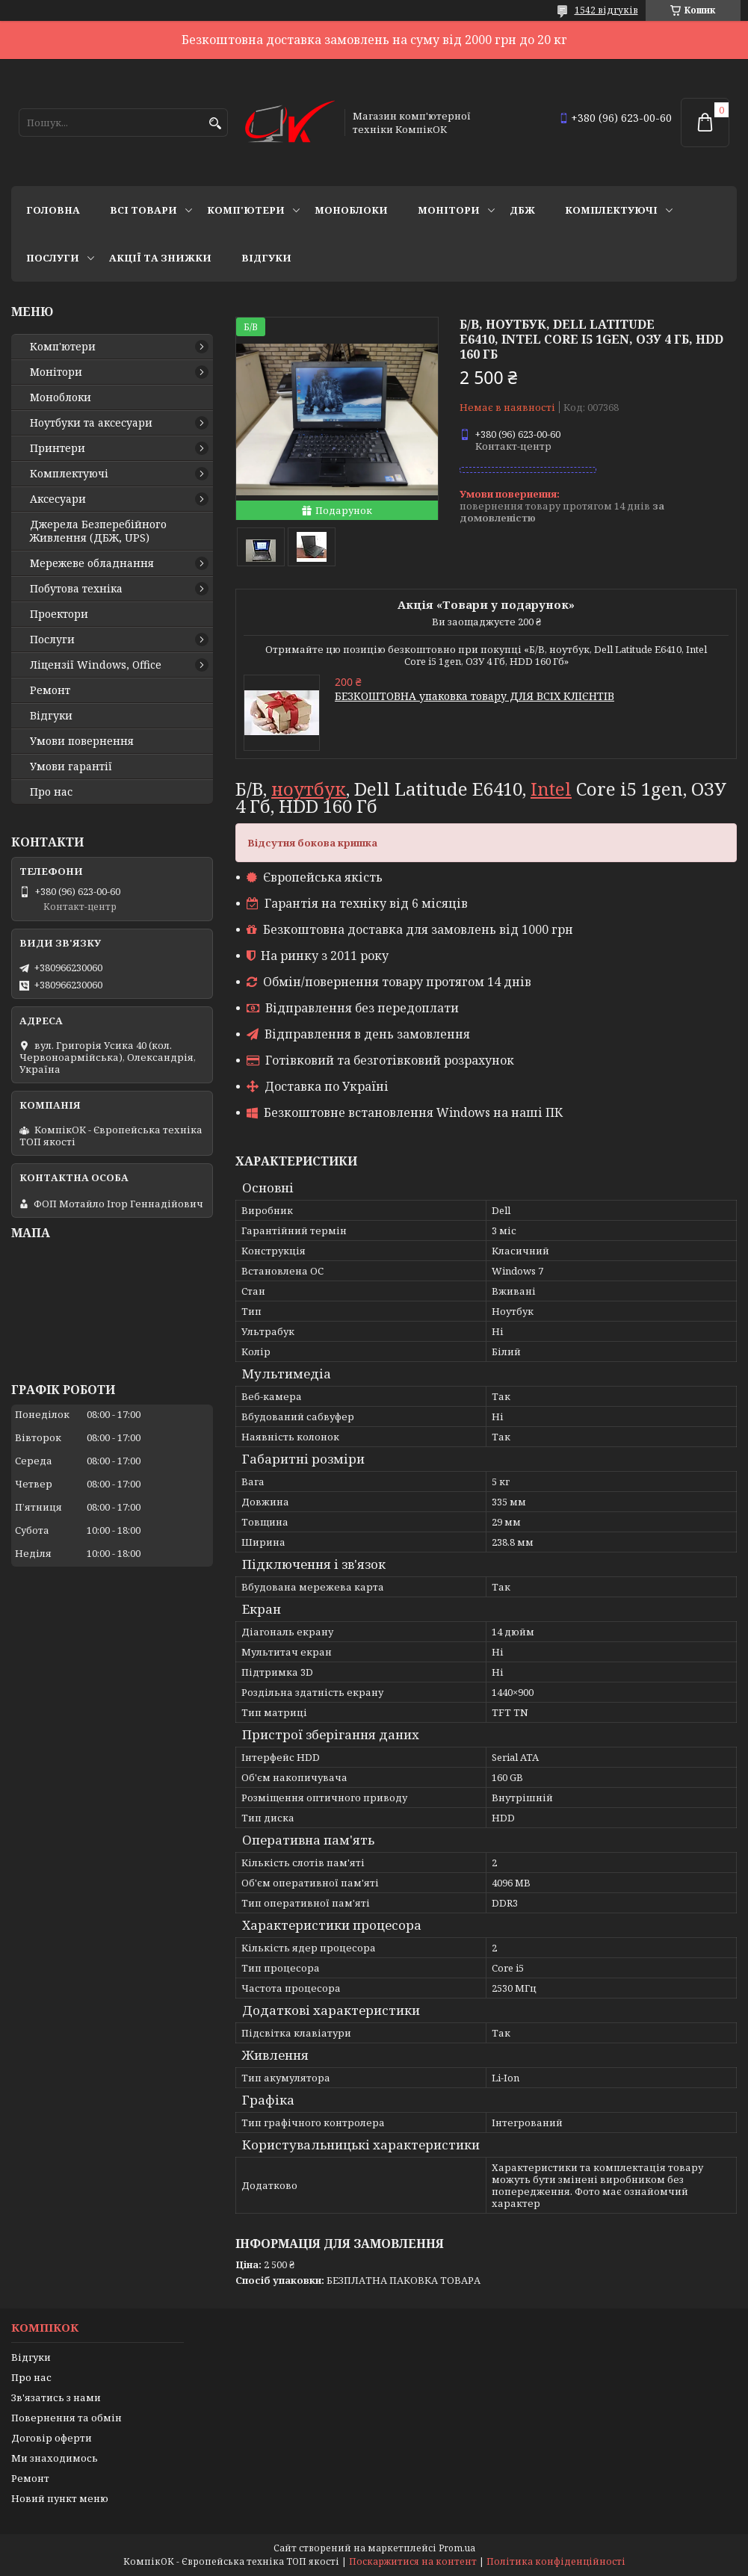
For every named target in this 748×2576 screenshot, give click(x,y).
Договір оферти (51, 2438)
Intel (551, 788)
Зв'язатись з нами (56, 2397)
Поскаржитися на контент (413, 2561)
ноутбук (308, 788)
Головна (53, 210)
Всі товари (143, 210)
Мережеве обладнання (92, 563)
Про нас (51, 792)
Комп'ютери (246, 210)
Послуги (52, 257)
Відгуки (266, 257)
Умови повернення (82, 741)
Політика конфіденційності (555, 2561)
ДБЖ (522, 210)
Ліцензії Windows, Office (95, 665)
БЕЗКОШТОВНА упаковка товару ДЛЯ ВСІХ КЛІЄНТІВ (474, 696)
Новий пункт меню (59, 2498)
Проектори (59, 614)
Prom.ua (457, 2548)
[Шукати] (215, 124)
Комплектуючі (611, 210)
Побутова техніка (76, 588)
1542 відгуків (606, 10)
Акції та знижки (160, 257)
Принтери (57, 448)
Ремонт (50, 690)
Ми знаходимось (54, 2458)
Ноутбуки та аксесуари (91, 423)
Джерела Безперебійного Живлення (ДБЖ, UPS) (98, 531)
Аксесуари (58, 499)
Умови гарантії (71, 766)
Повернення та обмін (66, 2417)
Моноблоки (351, 210)
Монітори (449, 210)
